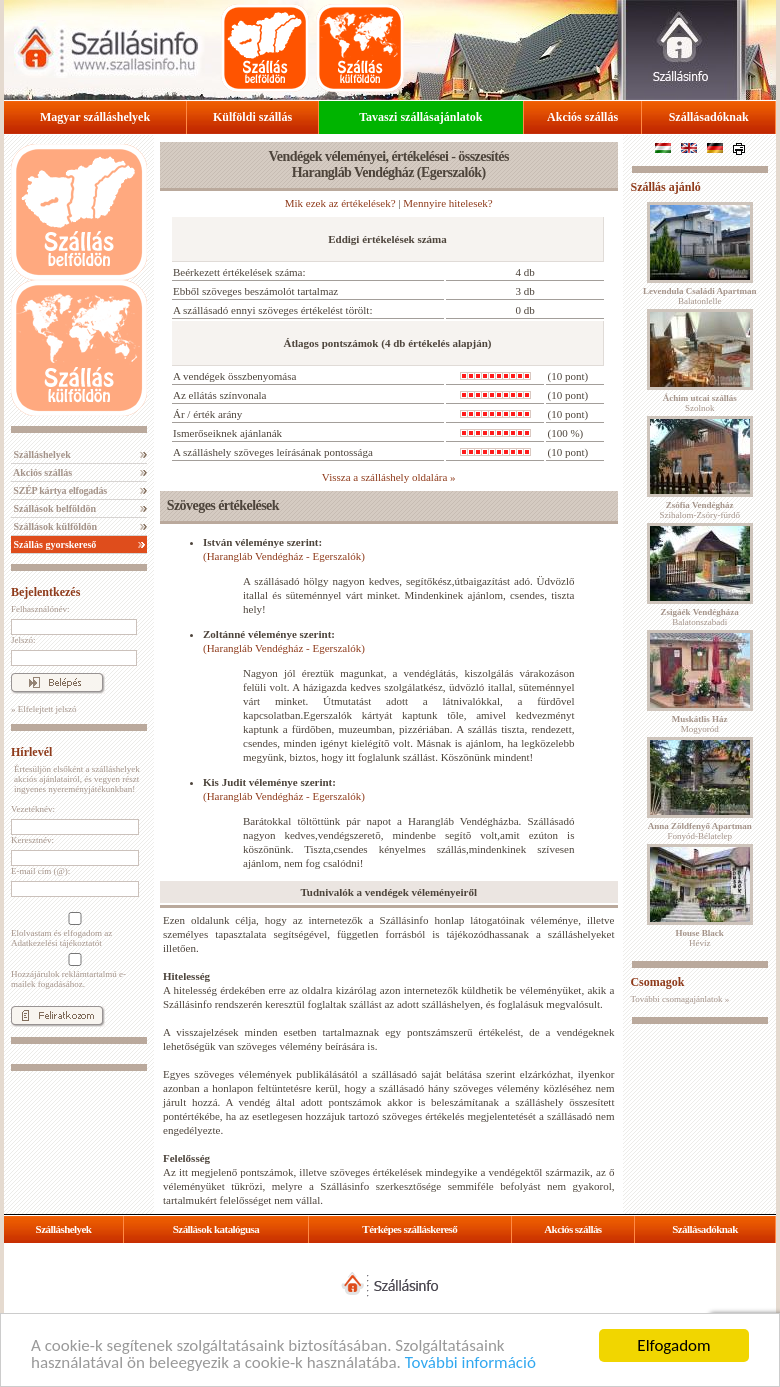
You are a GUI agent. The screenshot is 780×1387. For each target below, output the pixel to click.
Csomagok (657, 982)
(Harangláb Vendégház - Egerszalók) (284, 556)
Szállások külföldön (54, 526)
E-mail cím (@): (40, 871)
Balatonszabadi (700, 617)
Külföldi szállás (252, 117)
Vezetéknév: (33, 809)
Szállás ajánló (665, 187)
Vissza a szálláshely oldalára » (389, 477)
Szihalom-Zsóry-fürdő (699, 510)
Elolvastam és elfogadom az (73, 930)
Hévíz (700, 938)
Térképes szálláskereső (409, 1229)
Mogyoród (700, 724)
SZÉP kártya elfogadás (59, 490)
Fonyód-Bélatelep (700, 831)
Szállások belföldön (53, 508)
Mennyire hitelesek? (448, 203)
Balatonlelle (700, 296)
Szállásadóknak (709, 117)
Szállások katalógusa (216, 1229)
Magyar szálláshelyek (95, 117)
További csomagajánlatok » (679, 999)
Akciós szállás (582, 117)
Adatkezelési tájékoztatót (56, 943)
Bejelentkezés (45, 592)
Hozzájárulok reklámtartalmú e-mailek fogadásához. (73, 971)
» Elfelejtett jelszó (43, 709)
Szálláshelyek (41, 454)
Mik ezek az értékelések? (340, 203)
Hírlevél (31, 752)
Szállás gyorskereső (53, 544)
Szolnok (700, 403)
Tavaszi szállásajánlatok (420, 117)
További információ (470, 1363)
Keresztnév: (32, 840)
